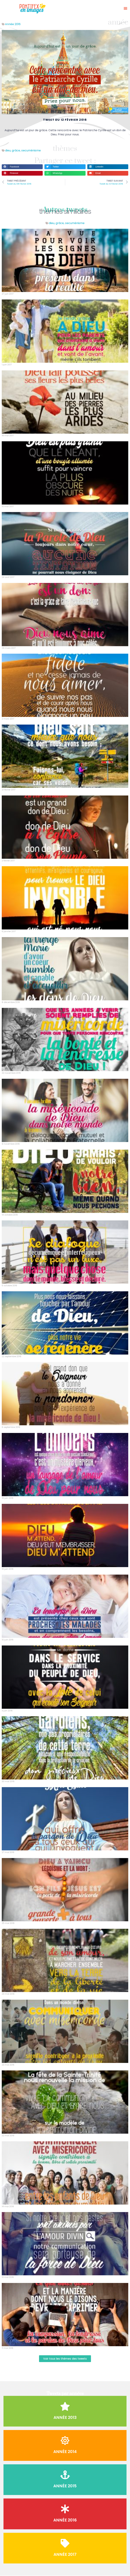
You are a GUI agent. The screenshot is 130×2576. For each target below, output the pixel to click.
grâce (16, 150)
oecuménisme (31, 150)
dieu (8, 150)
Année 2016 (13, 24)
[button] (125, 8)
